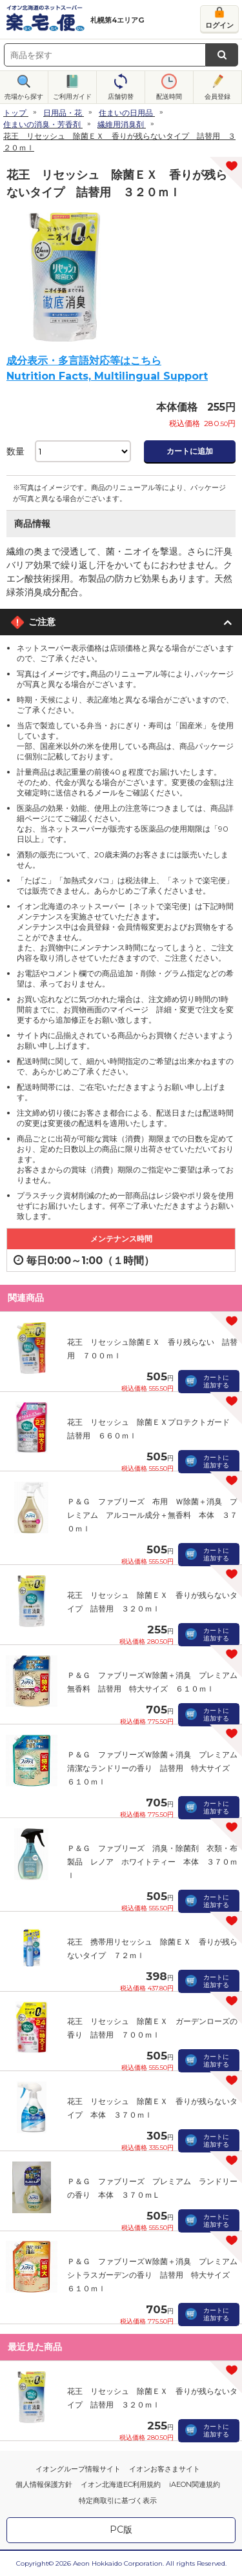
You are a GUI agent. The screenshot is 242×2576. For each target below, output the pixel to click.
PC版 (121, 2529)
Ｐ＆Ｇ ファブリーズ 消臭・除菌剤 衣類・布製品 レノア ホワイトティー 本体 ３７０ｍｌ (152, 1861)
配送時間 (169, 96)
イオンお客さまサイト (164, 2468)
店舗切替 (121, 96)
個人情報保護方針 (43, 2484)
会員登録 (217, 96)
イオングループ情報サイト (78, 2468)
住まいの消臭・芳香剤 (42, 124)
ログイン (219, 25)
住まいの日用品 (126, 113)
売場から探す (24, 96)
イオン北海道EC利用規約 (121, 2484)
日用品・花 (62, 113)
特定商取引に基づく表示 (118, 2500)
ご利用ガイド (72, 96)
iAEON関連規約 (194, 2484)
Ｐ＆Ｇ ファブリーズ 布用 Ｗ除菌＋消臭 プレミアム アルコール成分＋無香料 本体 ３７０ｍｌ (152, 1515)
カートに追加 (189, 451)
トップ (14, 113)
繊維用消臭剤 (120, 124)
